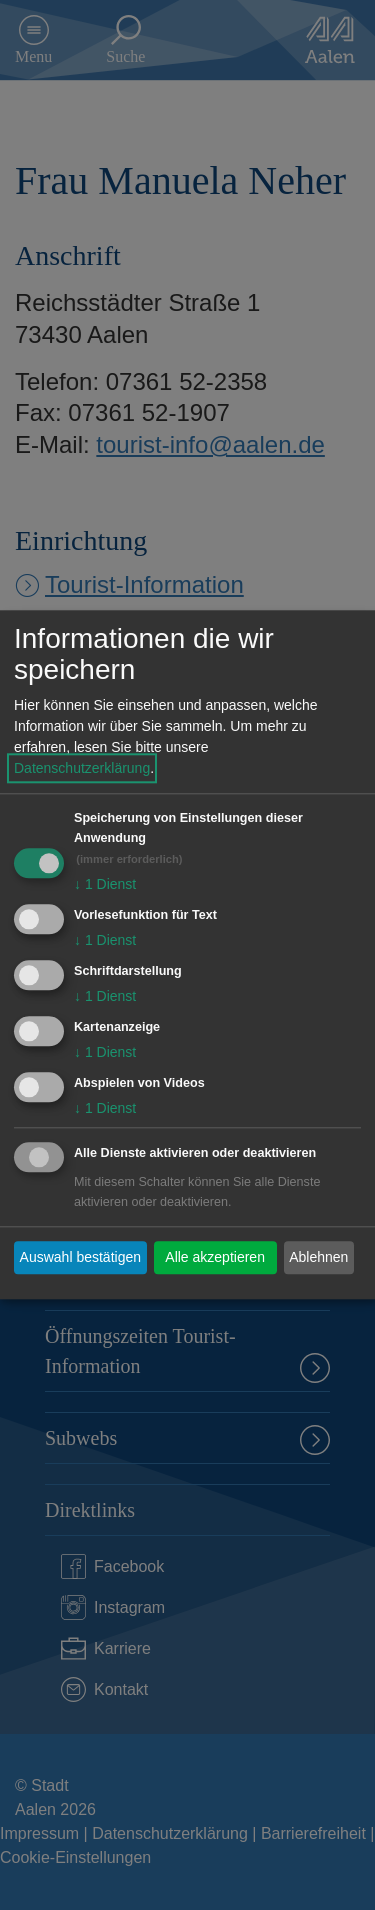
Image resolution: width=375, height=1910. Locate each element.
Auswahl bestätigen (80, 1257)
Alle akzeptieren (215, 1257)
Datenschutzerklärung (82, 769)
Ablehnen (318, 1257)
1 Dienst (105, 885)
